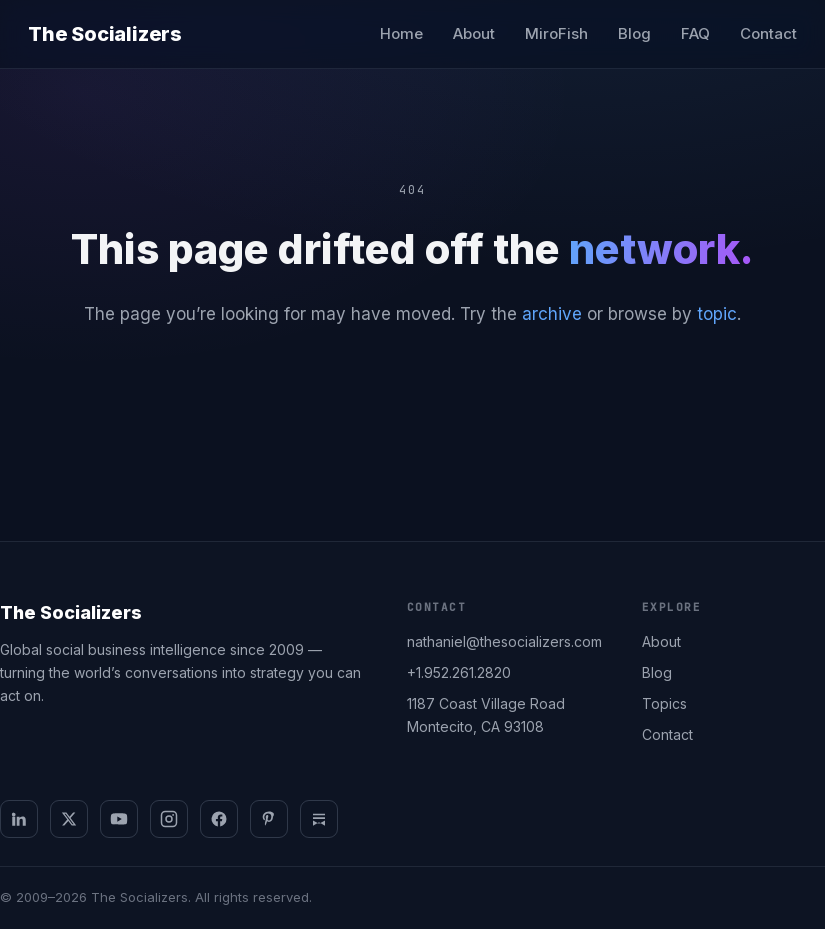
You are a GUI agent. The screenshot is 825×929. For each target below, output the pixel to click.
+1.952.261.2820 (459, 672)
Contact (768, 33)
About (474, 33)
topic (717, 314)
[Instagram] (169, 819)
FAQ (695, 33)
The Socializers (105, 34)
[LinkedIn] (19, 819)
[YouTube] (119, 819)
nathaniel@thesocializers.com (504, 641)
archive (552, 314)
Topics (664, 703)
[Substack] (319, 819)
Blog (634, 33)
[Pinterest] (269, 819)
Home (401, 33)
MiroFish (556, 33)
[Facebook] (219, 819)
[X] (69, 819)
